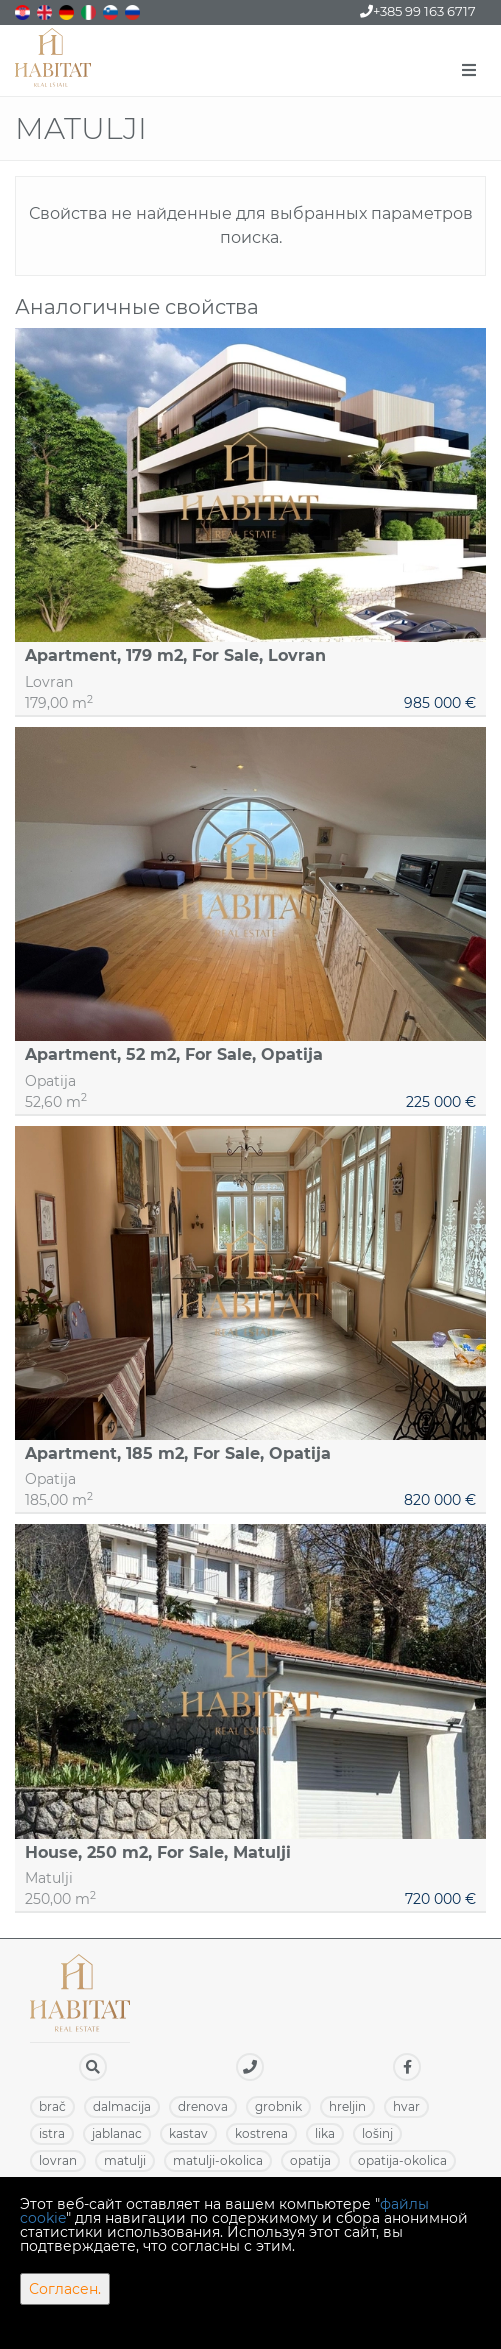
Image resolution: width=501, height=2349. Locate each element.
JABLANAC (117, 2133)
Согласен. (65, 2289)
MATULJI (125, 2160)
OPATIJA (310, 2160)
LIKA (325, 2133)
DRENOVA (203, 2106)
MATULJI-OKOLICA (218, 2160)
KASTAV (188, 2133)
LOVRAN (58, 2160)
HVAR (406, 2106)
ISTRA (52, 2133)
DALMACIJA (122, 2106)
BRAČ (52, 2106)
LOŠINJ (377, 2133)
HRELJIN (347, 2106)
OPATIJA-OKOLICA (402, 2160)
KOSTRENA (261, 2133)
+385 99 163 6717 (418, 11)
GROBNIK (278, 2106)
